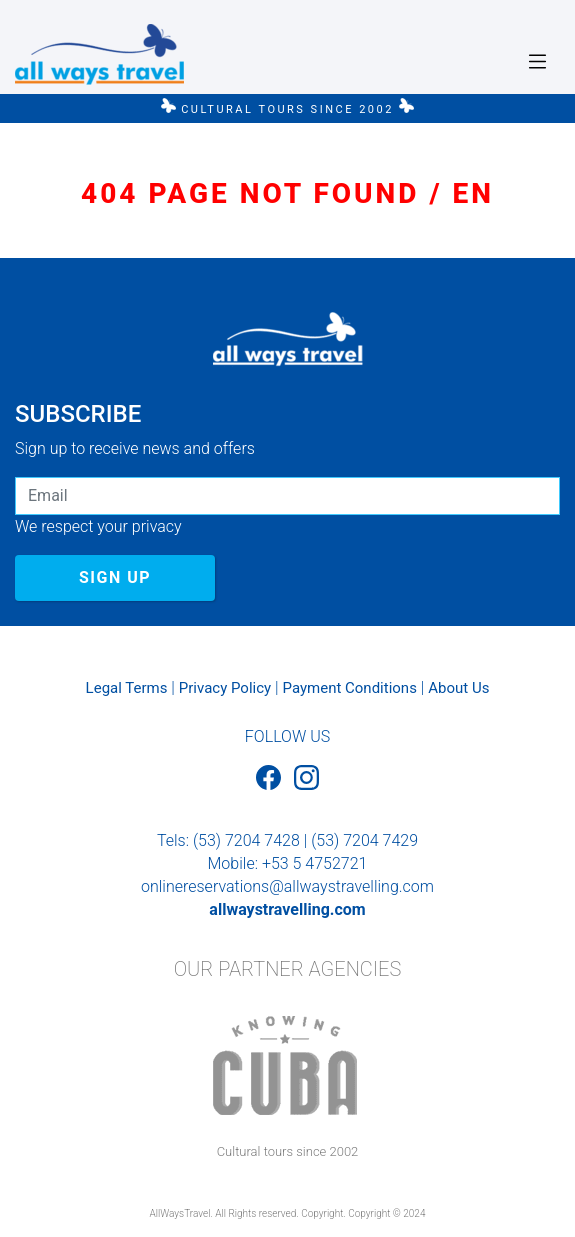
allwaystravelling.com (287, 909)
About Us (458, 688)
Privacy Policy (225, 688)
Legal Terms (127, 688)
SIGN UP (115, 577)
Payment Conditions (350, 688)
